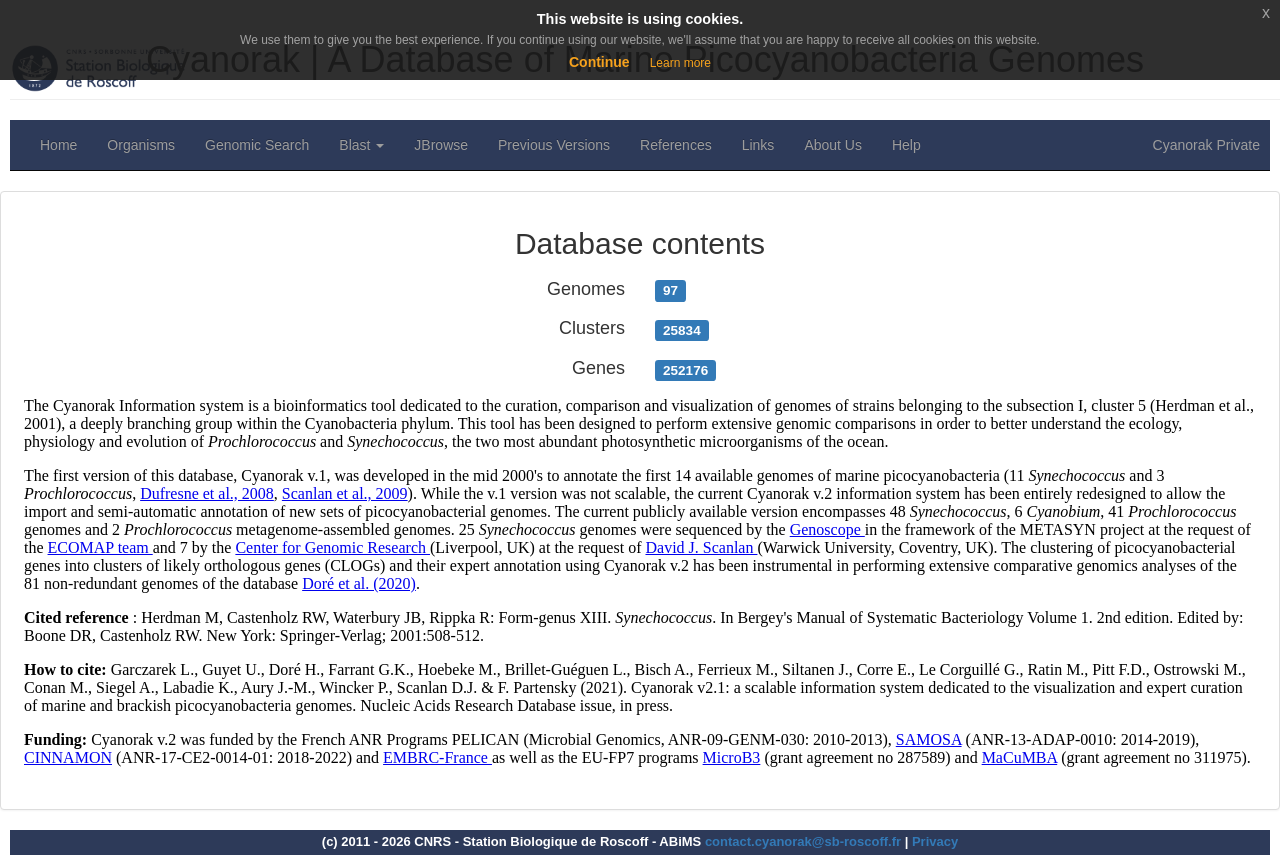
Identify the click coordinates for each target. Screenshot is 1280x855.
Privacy (935, 841)
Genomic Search (257, 145)
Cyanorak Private (1206, 145)
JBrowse (441, 145)
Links (758, 145)
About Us (833, 145)
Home (58, 145)
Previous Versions (554, 145)
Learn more (680, 63)
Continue (599, 62)
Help (906, 145)
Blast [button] (361, 145)
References (676, 145)
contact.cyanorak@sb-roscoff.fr (803, 841)
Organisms (141, 145)
